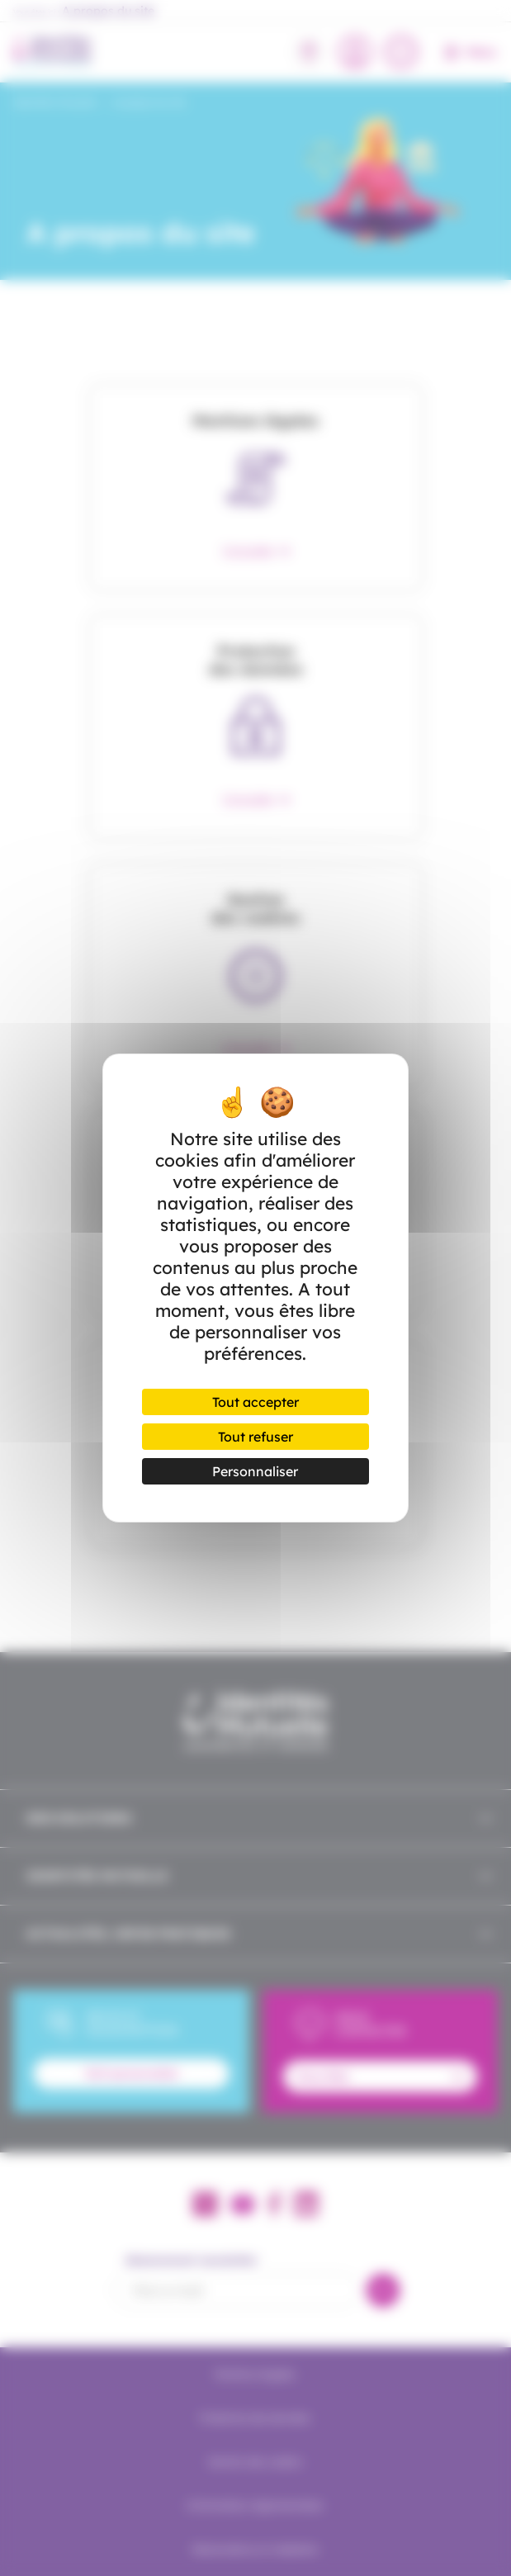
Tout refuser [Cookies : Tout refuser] (255, 1436)
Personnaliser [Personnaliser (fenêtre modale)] (255, 1471)
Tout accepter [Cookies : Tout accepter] (255, 1402)
